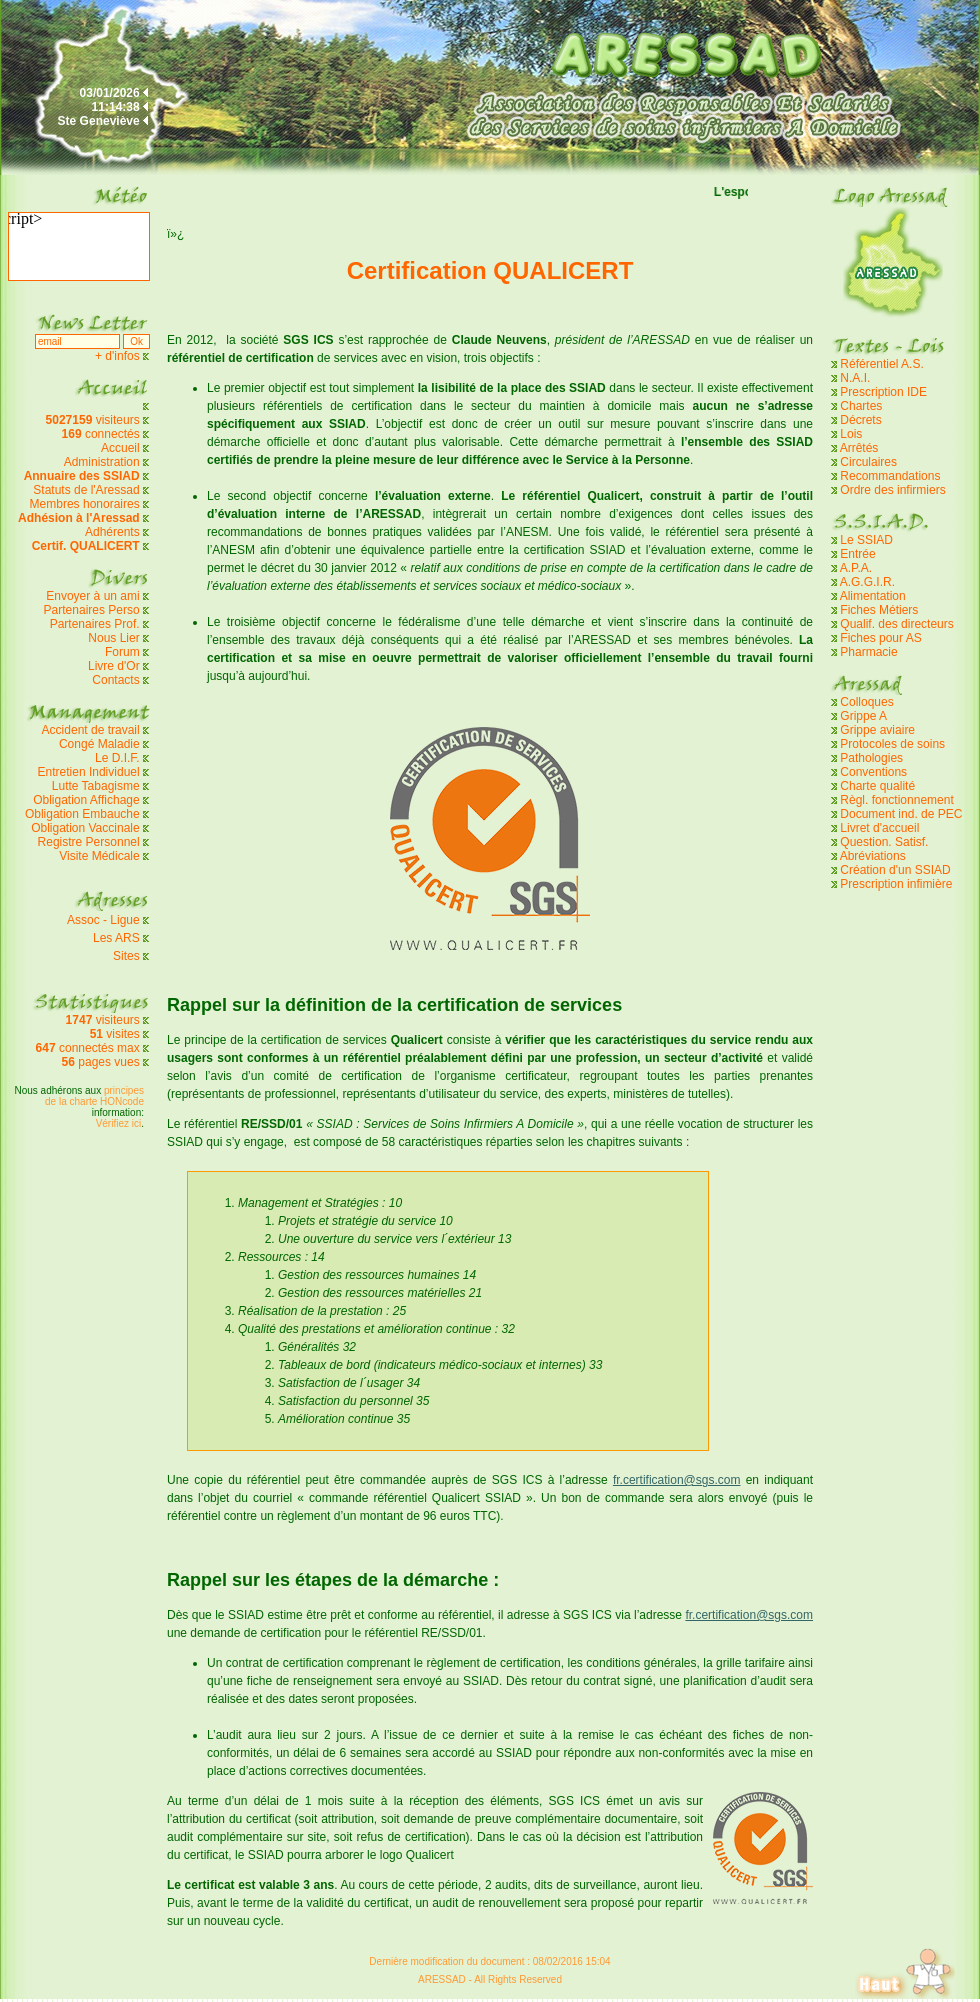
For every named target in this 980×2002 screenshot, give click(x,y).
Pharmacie (868, 652)
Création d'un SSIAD (895, 870)
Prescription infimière (896, 884)
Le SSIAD (866, 540)
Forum (122, 652)
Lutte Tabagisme (96, 786)
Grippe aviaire (877, 730)
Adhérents (112, 532)
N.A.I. (855, 378)
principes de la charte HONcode (94, 1096)
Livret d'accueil (879, 828)
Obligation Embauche (84, 814)
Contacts (115, 680)
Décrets (860, 420)
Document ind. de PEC (901, 814)
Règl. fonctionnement (896, 800)
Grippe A (863, 716)
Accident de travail (92, 730)
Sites (126, 956)
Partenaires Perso (93, 610)
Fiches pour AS (880, 638)
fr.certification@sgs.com (677, 1480)
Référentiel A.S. (881, 364)
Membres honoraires (85, 504)
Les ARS (116, 938)
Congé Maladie (101, 744)
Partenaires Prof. (96, 624)
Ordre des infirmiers (892, 490)
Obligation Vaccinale (85, 828)
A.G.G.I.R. (867, 582)
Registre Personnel (89, 842)
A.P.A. (856, 568)
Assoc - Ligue (103, 920)
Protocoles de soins (892, 744)
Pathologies (871, 758)
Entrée (857, 554)
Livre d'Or (114, 666)
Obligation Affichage (86, 800)
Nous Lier (113, 638)
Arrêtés (859, 448)
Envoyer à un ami (92, 596)
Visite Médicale (99, 856)
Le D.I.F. (119, 758)
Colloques (866, 702)
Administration (102, 462)
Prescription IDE (883, 392)
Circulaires (868, 462)
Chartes (861, 406)
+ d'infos (119, 356)
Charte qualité (877, 786)
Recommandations (890, 476)
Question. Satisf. (884, 842)
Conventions (873, 772)
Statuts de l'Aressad (86, 490)
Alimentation (873, 596)
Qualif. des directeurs (896, 624)
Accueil (120, 448)
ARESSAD (442, 1979)
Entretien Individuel (89, 772)
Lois (851, 434)
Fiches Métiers (879, 610)
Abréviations (873, 856)
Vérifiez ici (119, 1123)
